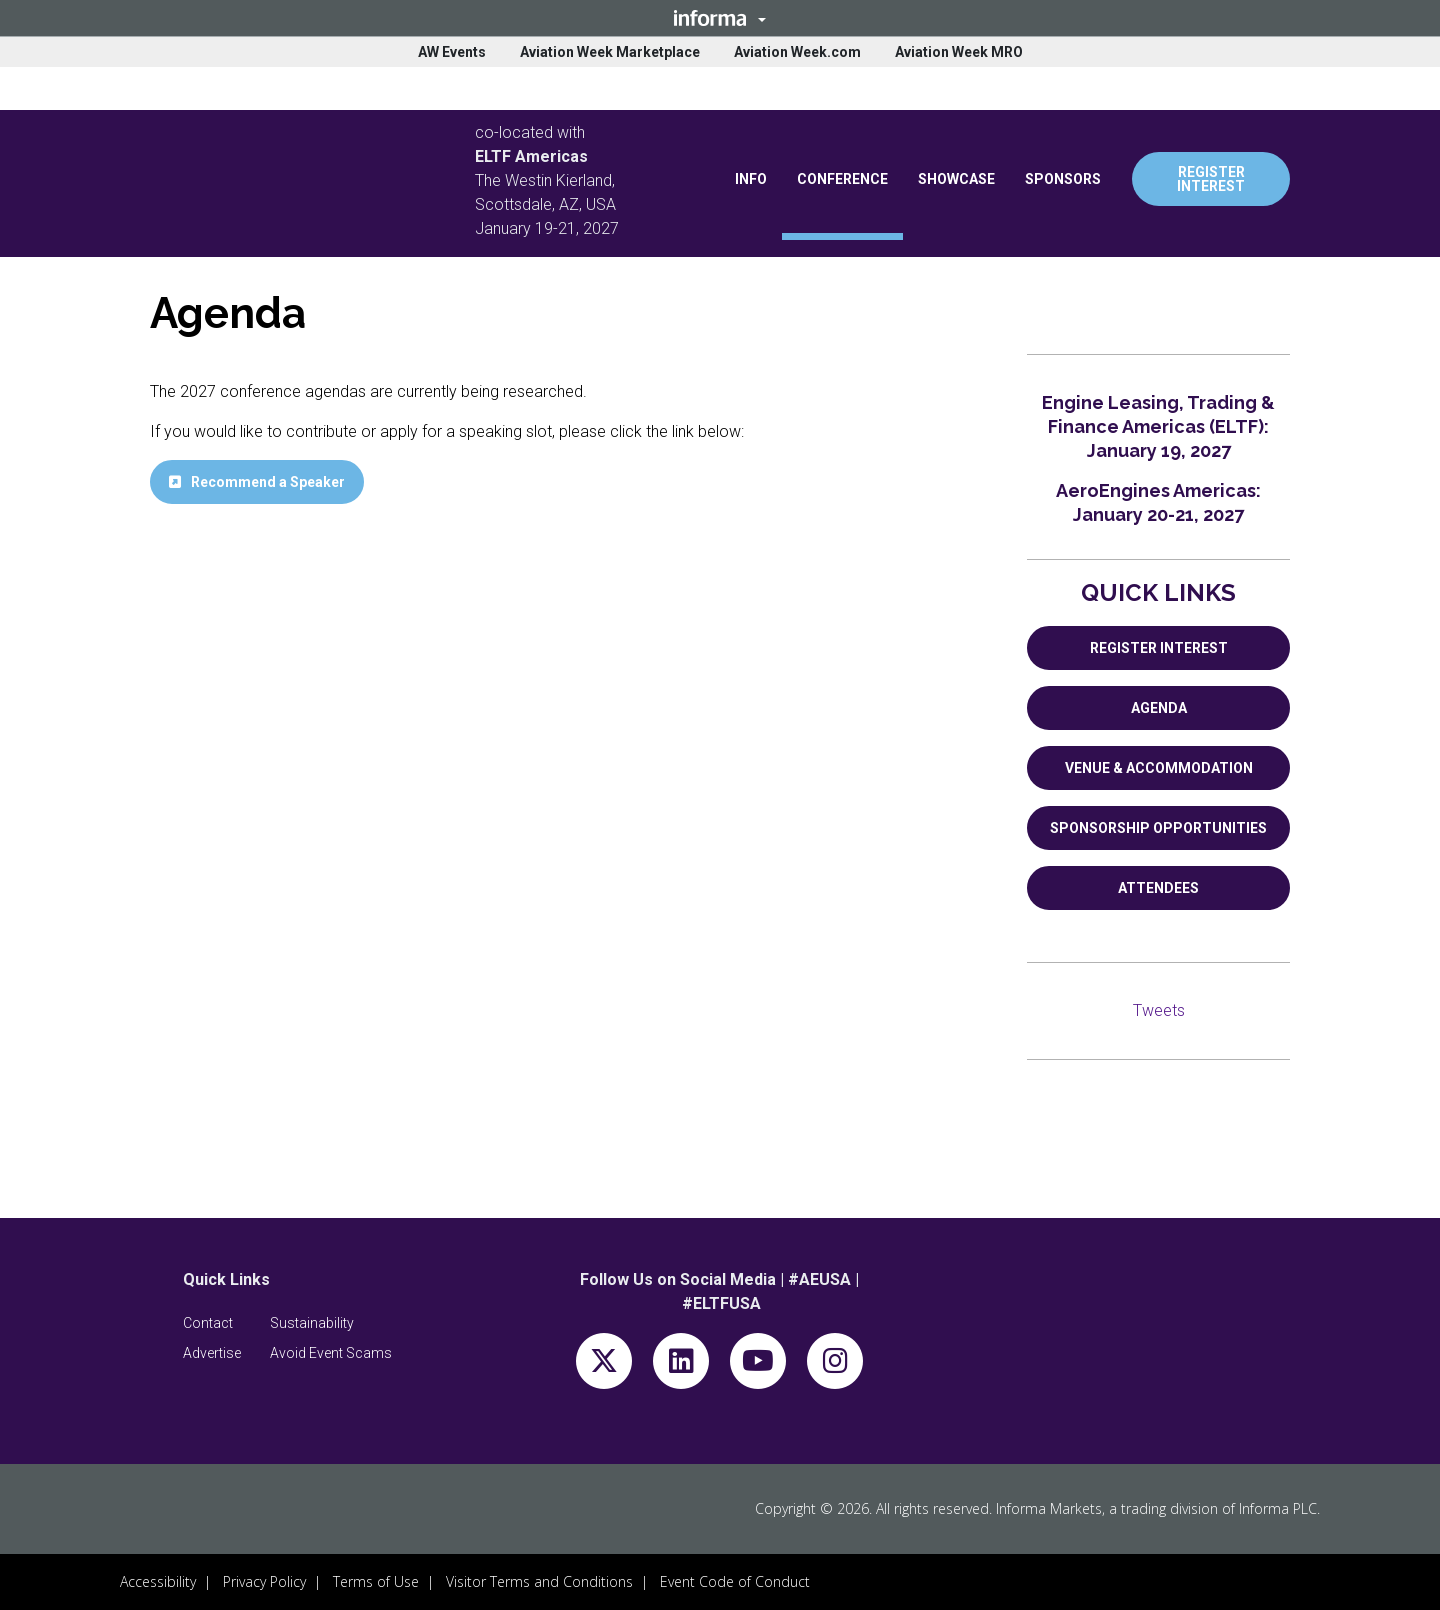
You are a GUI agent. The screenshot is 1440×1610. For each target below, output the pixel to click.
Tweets (1159, 1010)
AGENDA (1159, 708)
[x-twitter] (604, 1365)
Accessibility (158, 1581)
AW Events (452, 52)
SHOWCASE (956, 179)
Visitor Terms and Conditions (539, 1581)
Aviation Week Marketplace (610, 52)
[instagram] (835, 1365)
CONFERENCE (842, 179)
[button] (720, 18)
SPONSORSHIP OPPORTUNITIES (1158, 828)
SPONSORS (1063, 179)
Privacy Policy (264, 1581)
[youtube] (758, 1365)
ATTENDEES (1158, 888)
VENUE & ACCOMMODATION (1159, 768)
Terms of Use (376, 1581)
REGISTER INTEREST (1211, 179)
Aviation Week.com (797, 52)
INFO (751, 179)
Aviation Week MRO (959, 52)
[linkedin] (681, 1365)
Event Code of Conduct (735, 1581)
